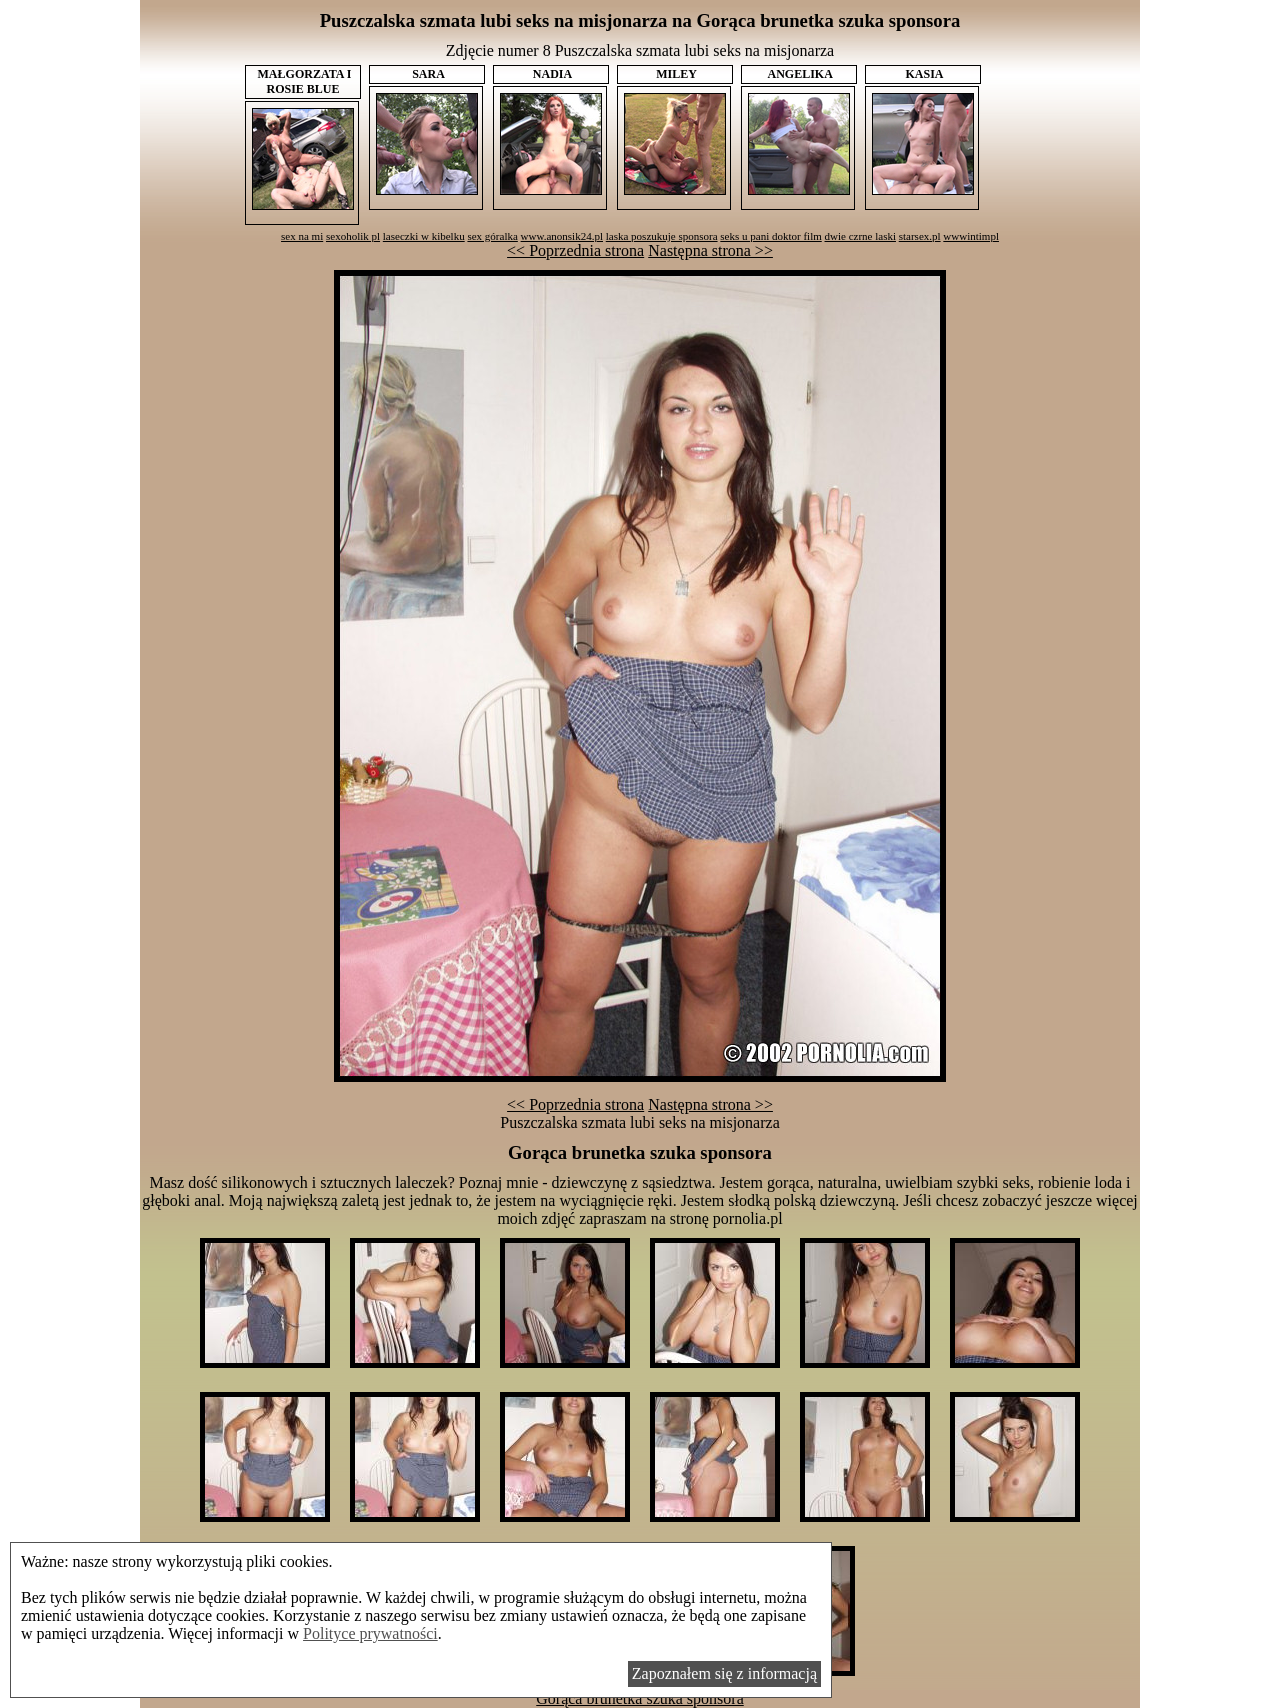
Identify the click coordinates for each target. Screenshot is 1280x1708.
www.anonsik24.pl (562, 236)
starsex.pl (920, 236)
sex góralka (492, 236)
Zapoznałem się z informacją (724, 1673)
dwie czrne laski (860, 236)
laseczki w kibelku (424, 236)
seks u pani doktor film (770, 236)
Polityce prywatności (370, 1633)
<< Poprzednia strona (575, 250)
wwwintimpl (971, 236)
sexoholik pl (353, 236)
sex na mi (302, 236)
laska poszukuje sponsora (662, 236)
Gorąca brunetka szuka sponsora (639, 1698)
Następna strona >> (710, 250)
